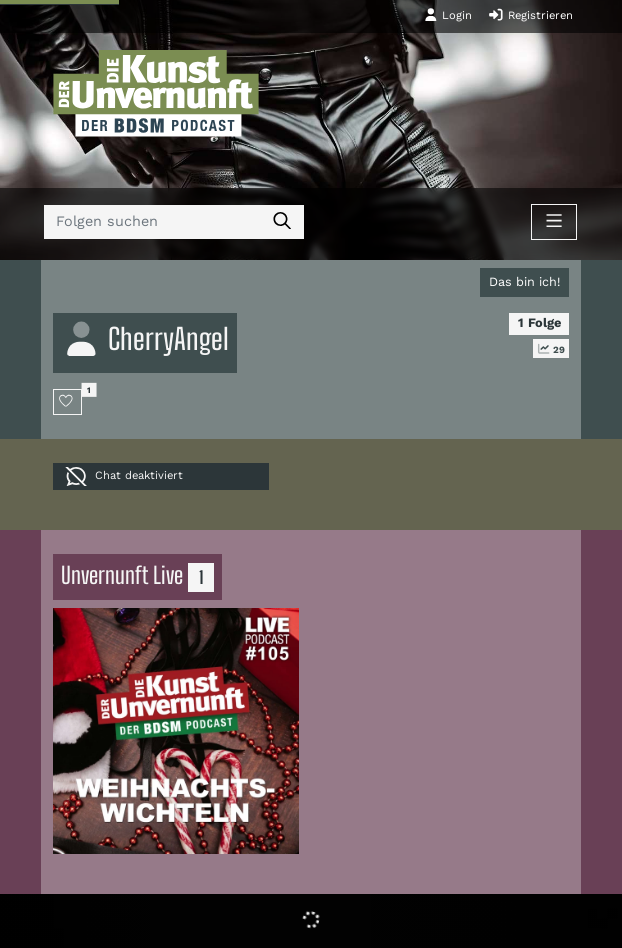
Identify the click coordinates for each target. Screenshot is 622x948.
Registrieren (530, 15)
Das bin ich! (524, 281)
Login (448, 15)
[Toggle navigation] (554, 222)
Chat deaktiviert (124, 476)
